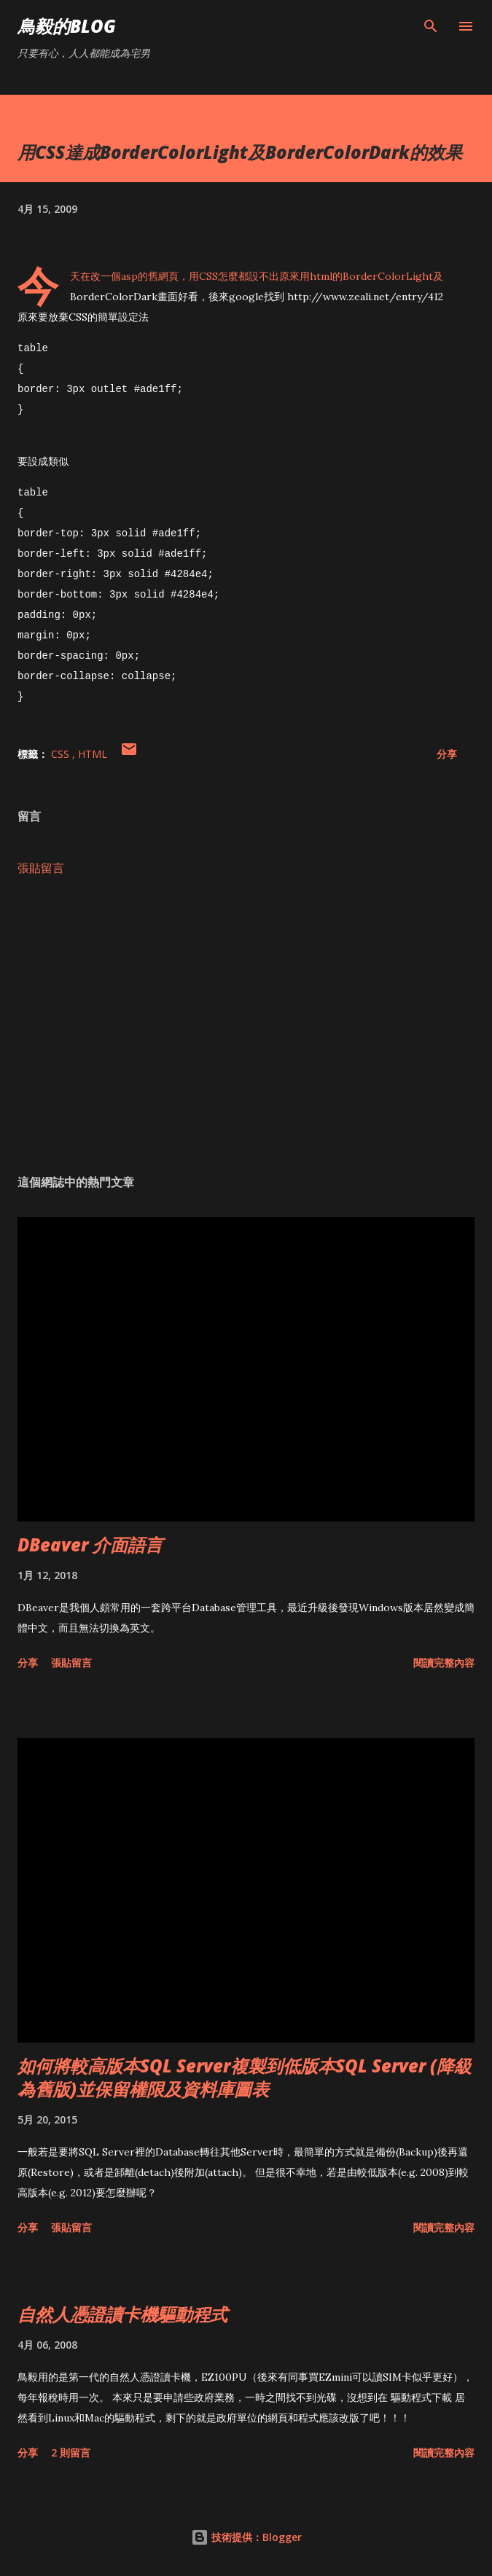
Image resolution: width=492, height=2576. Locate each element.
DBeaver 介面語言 (90, 1542)
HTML (92, 752)
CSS (61, 752)
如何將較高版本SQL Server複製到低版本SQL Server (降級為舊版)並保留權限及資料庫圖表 (244, 2075)
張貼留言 (40, 865)
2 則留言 (70, 2450)
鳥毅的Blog (66, 26)
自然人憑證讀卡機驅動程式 (122, 2312)
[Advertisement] (246, 1023)
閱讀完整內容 (444, 1660)
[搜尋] (431, 26)
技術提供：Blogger (246, 2535)
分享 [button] (447, 752)
